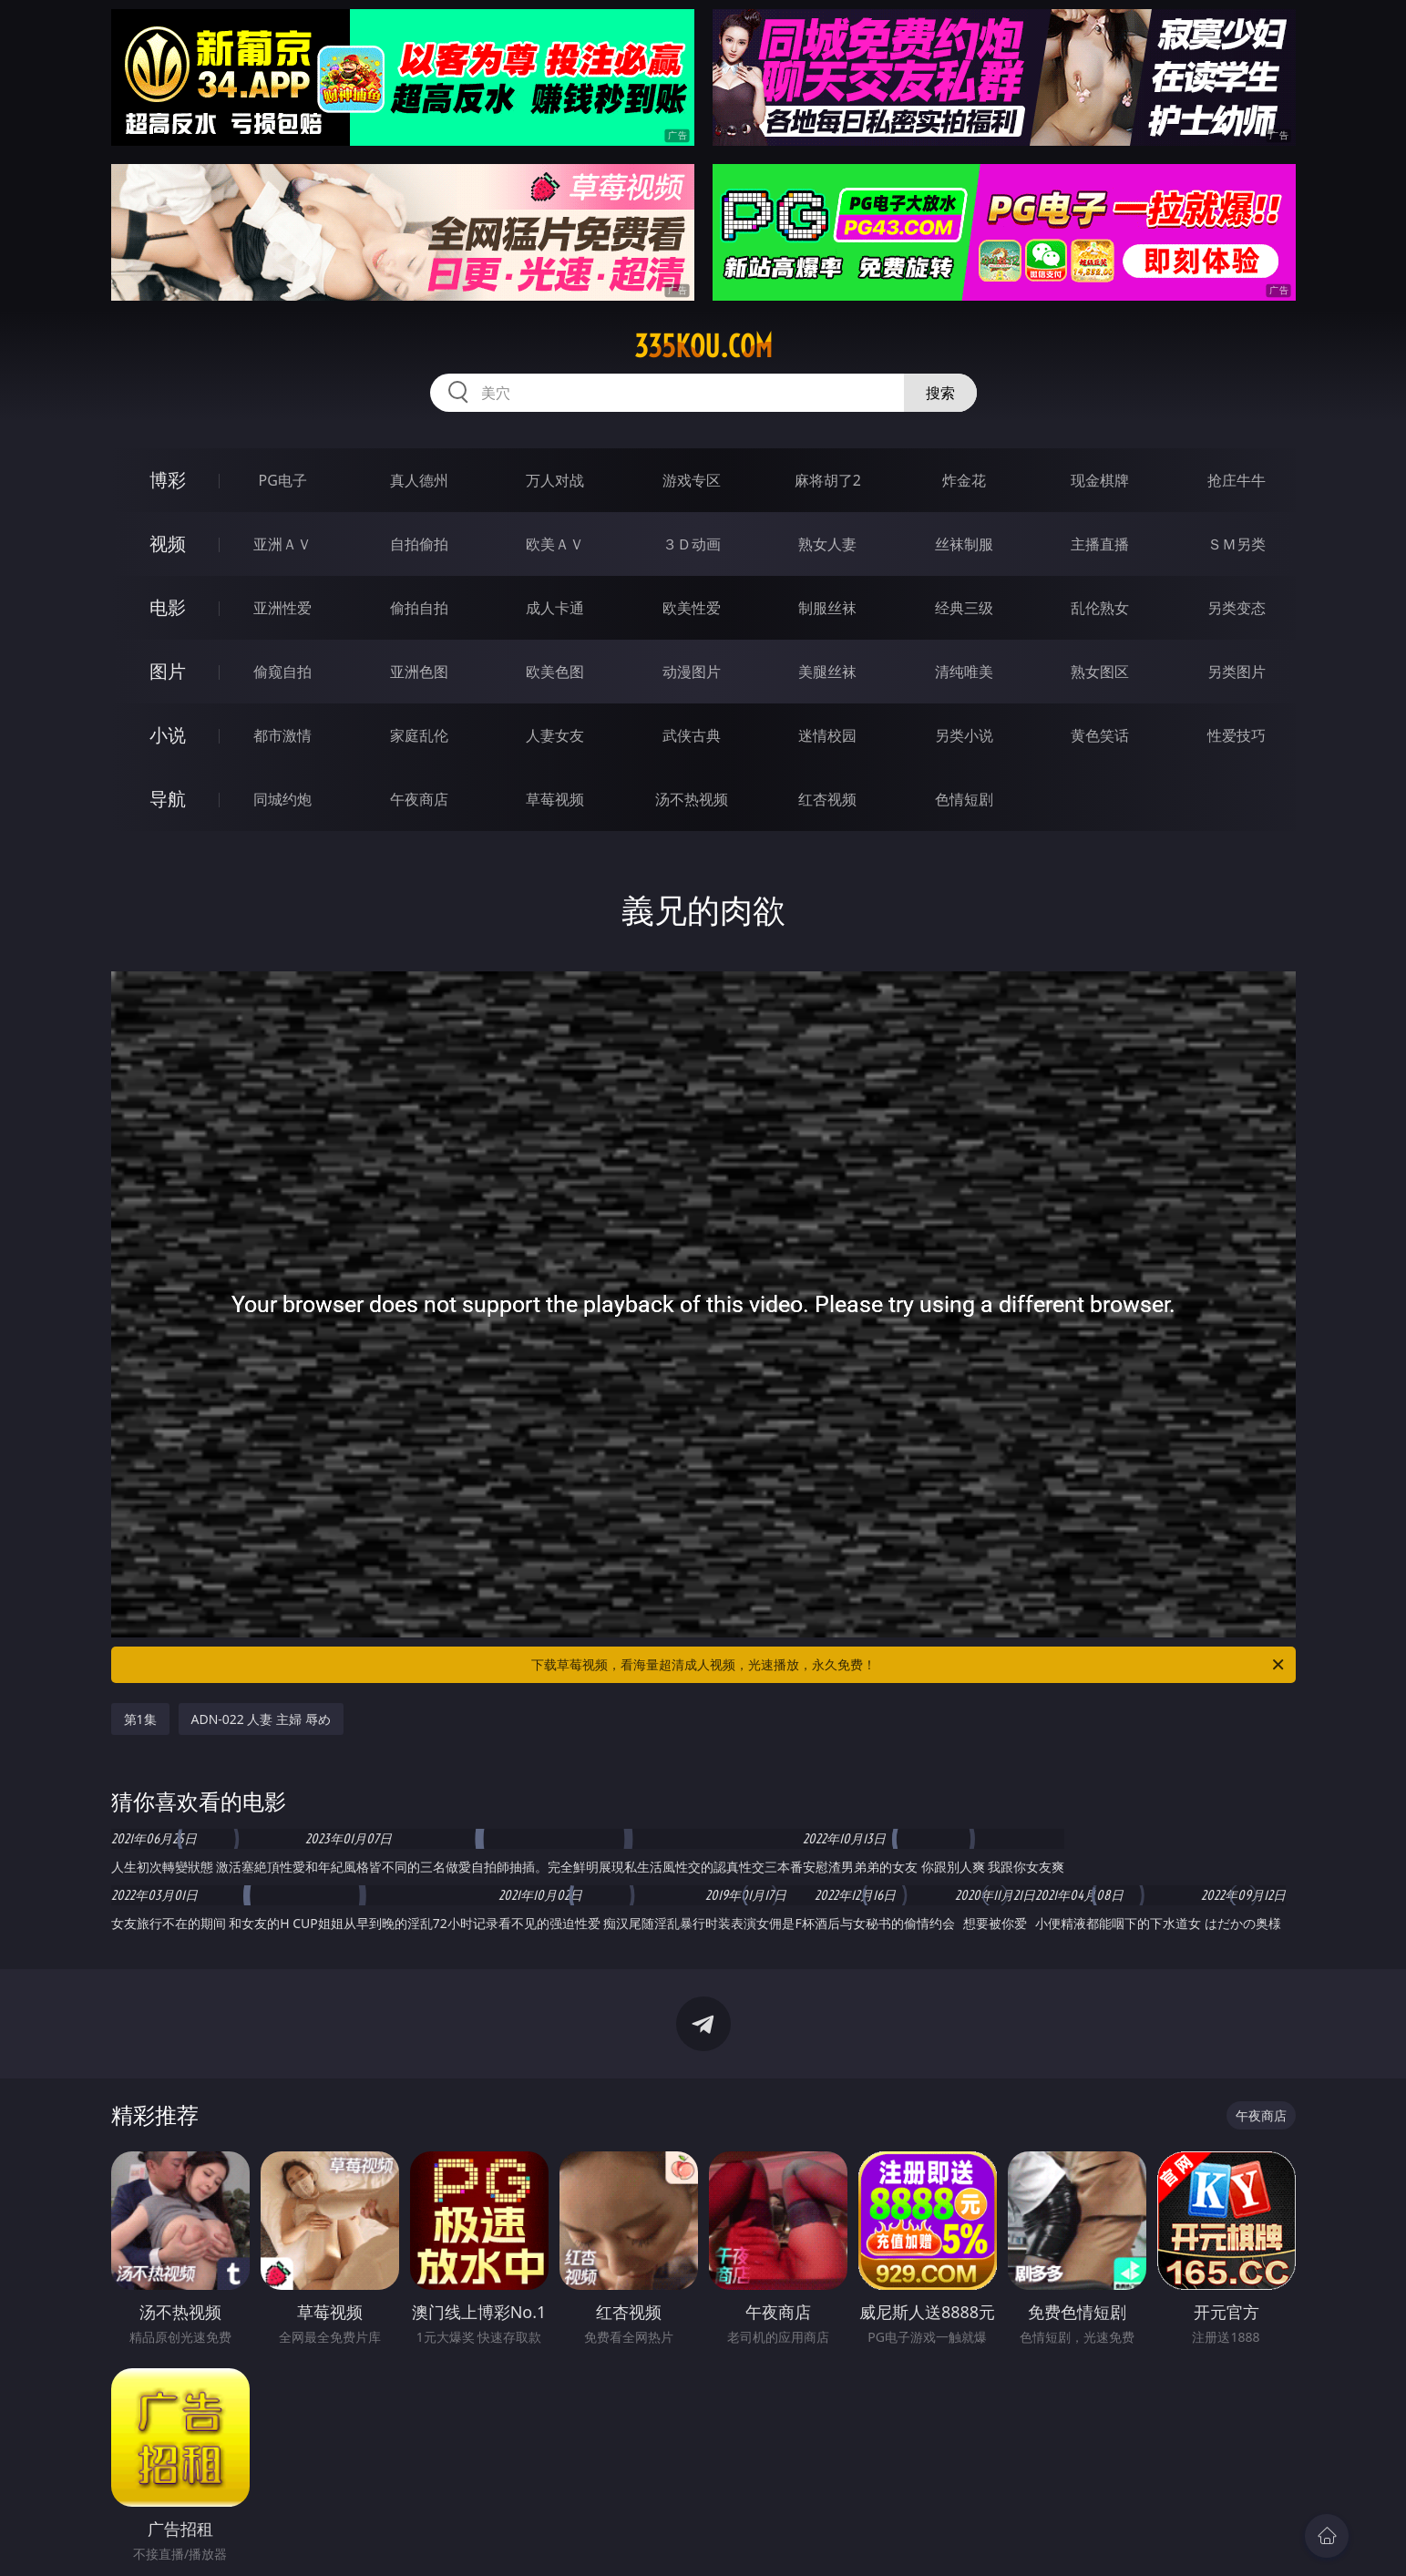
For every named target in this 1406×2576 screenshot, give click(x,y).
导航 (167, 798)
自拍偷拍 (419, 544)
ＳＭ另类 (1236, 544)
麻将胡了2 (828, 480)
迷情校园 (827, 735)
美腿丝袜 (827, 672)
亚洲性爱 (282, 608)
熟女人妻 (827, 544)
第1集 (140, 1719)
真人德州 (419, 480)
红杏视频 (827, 799)
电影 (167, 607)
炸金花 (964, 480)
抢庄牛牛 (1236, 480)
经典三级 (964, 608)
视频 (167, 543)
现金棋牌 (1100, 480)
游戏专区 (691, 480)
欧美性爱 (691, 608)
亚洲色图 (419, 672)
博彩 (167, 479)
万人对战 (555, 480)
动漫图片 (691, 672)
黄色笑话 (1100, 735)
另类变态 (1236, 608)
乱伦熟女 (1100, 608)
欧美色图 (555, 672)
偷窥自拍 (282, 672)
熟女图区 (1100, 672)
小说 (167, 735)
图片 (167, 671)
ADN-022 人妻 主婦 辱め (261, 1719)
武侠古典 (691, 735)
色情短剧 (964, 799)
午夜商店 (419, 799)
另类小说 (964, 735)
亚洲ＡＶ (282, 544)
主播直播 (1100, 544)
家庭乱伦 (419, 735)
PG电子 (283, 480)
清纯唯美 (964, 672)
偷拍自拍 (419, 608)
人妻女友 (555, 735)
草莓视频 (555, 799)
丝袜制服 (964, 544)
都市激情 (282, 735)
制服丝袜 (827, 608)
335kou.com (703, 346)
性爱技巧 (1236, 735)
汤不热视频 (691, 799)
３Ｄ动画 (691, 544)
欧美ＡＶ (555, 544)
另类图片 (1236, 672)
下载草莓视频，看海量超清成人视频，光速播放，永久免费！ (909, 1665)
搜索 (940, 393)
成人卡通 (555, 608)
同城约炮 (282, 799)
